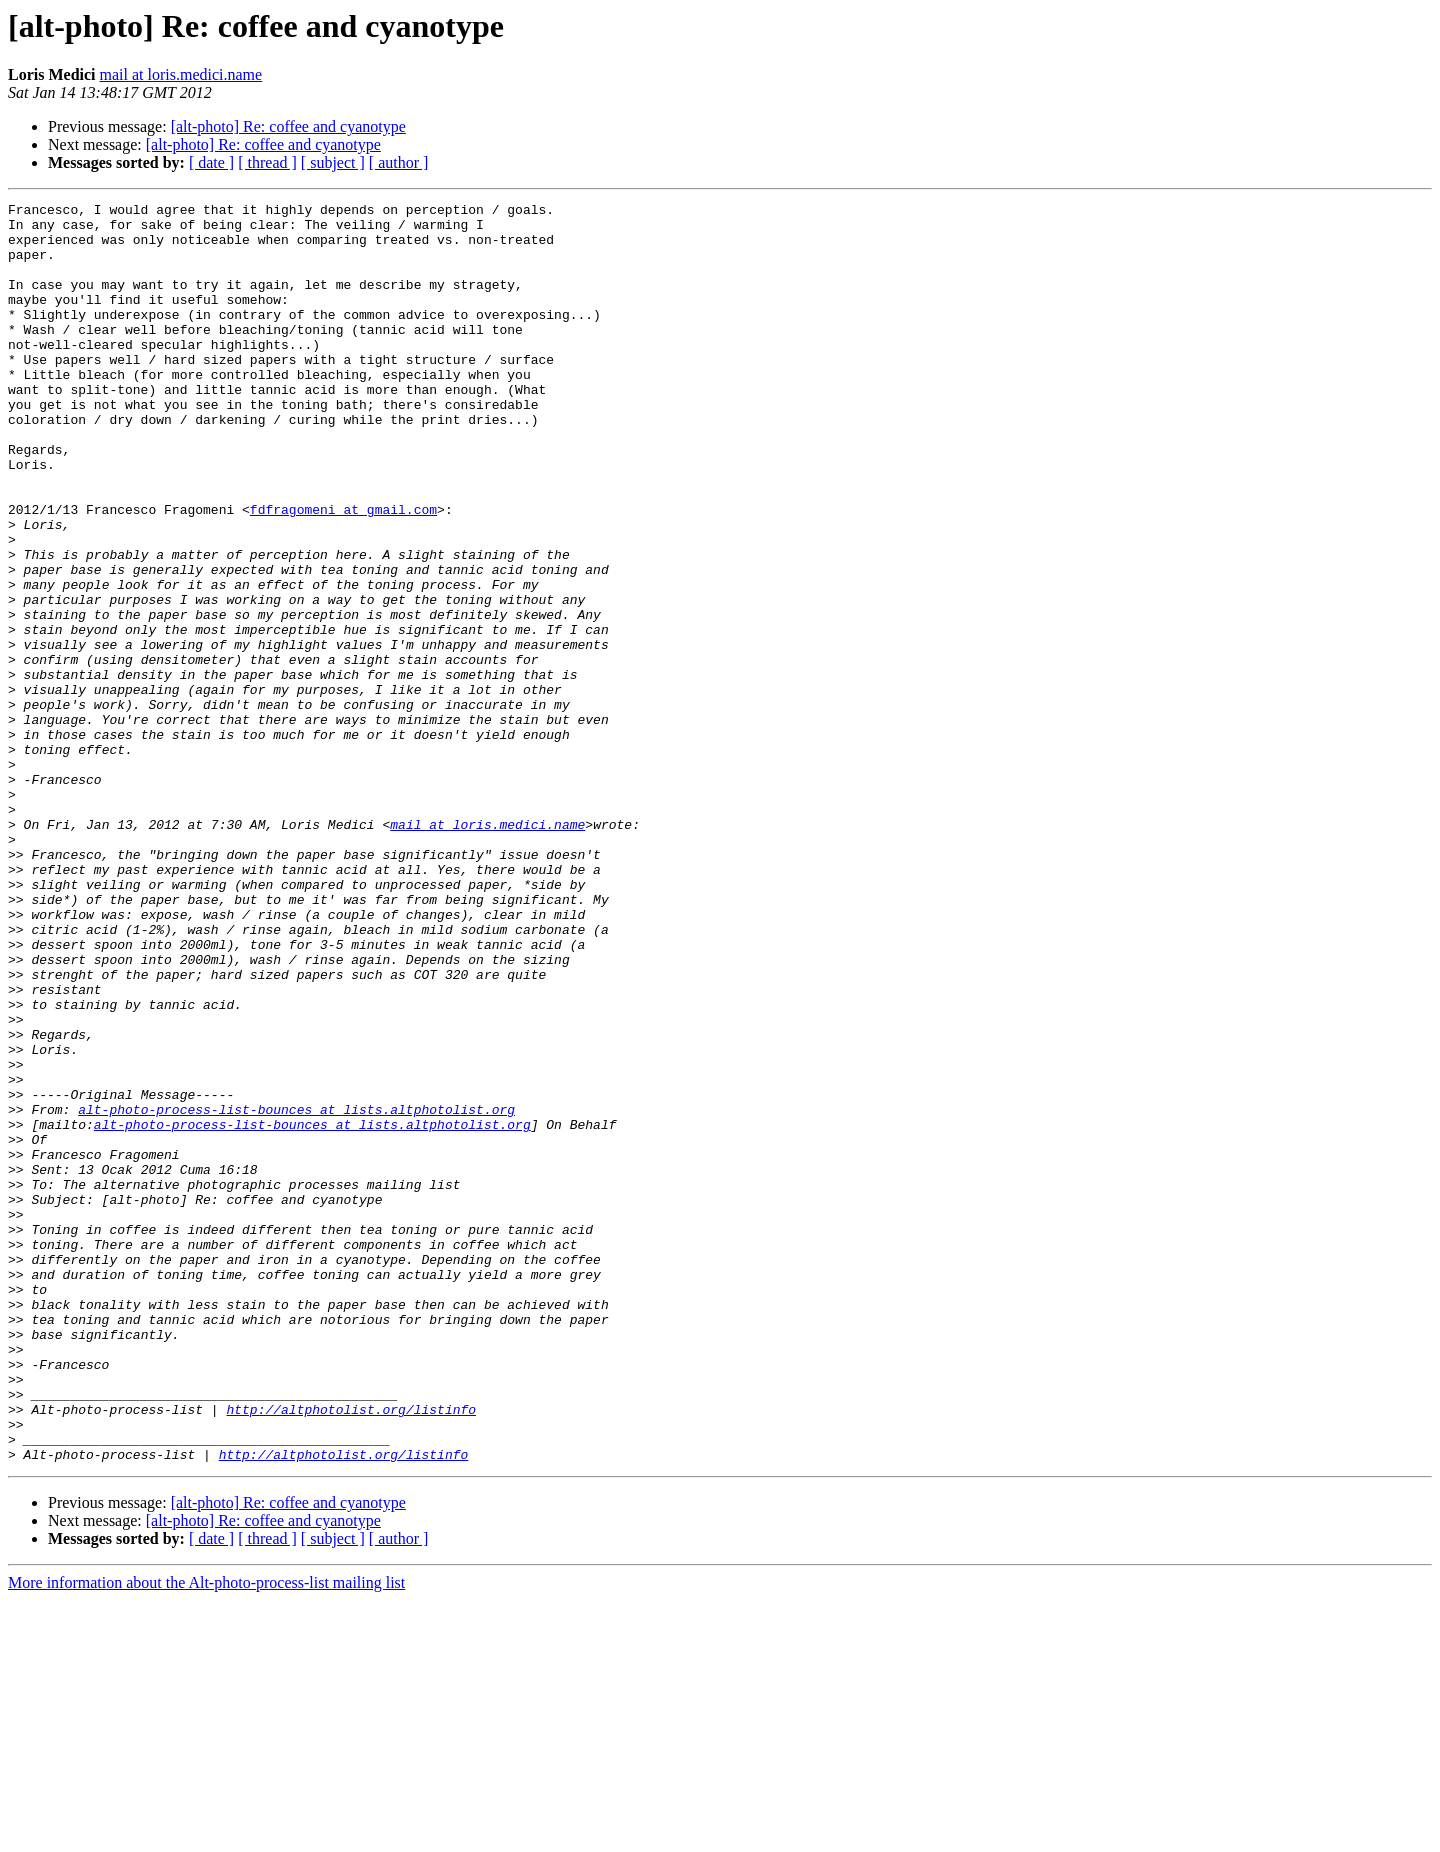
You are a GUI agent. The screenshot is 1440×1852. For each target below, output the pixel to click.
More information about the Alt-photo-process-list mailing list (206, 1834)
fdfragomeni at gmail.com (343, 572)
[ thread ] (267, 162)
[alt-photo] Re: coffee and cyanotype (288, 126)
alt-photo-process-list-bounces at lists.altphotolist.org (296, 1292)
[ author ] (399, 162)
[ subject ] (333, 162)
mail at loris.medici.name (181, 74)
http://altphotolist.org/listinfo (351, 1652)
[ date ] (211, 162)
